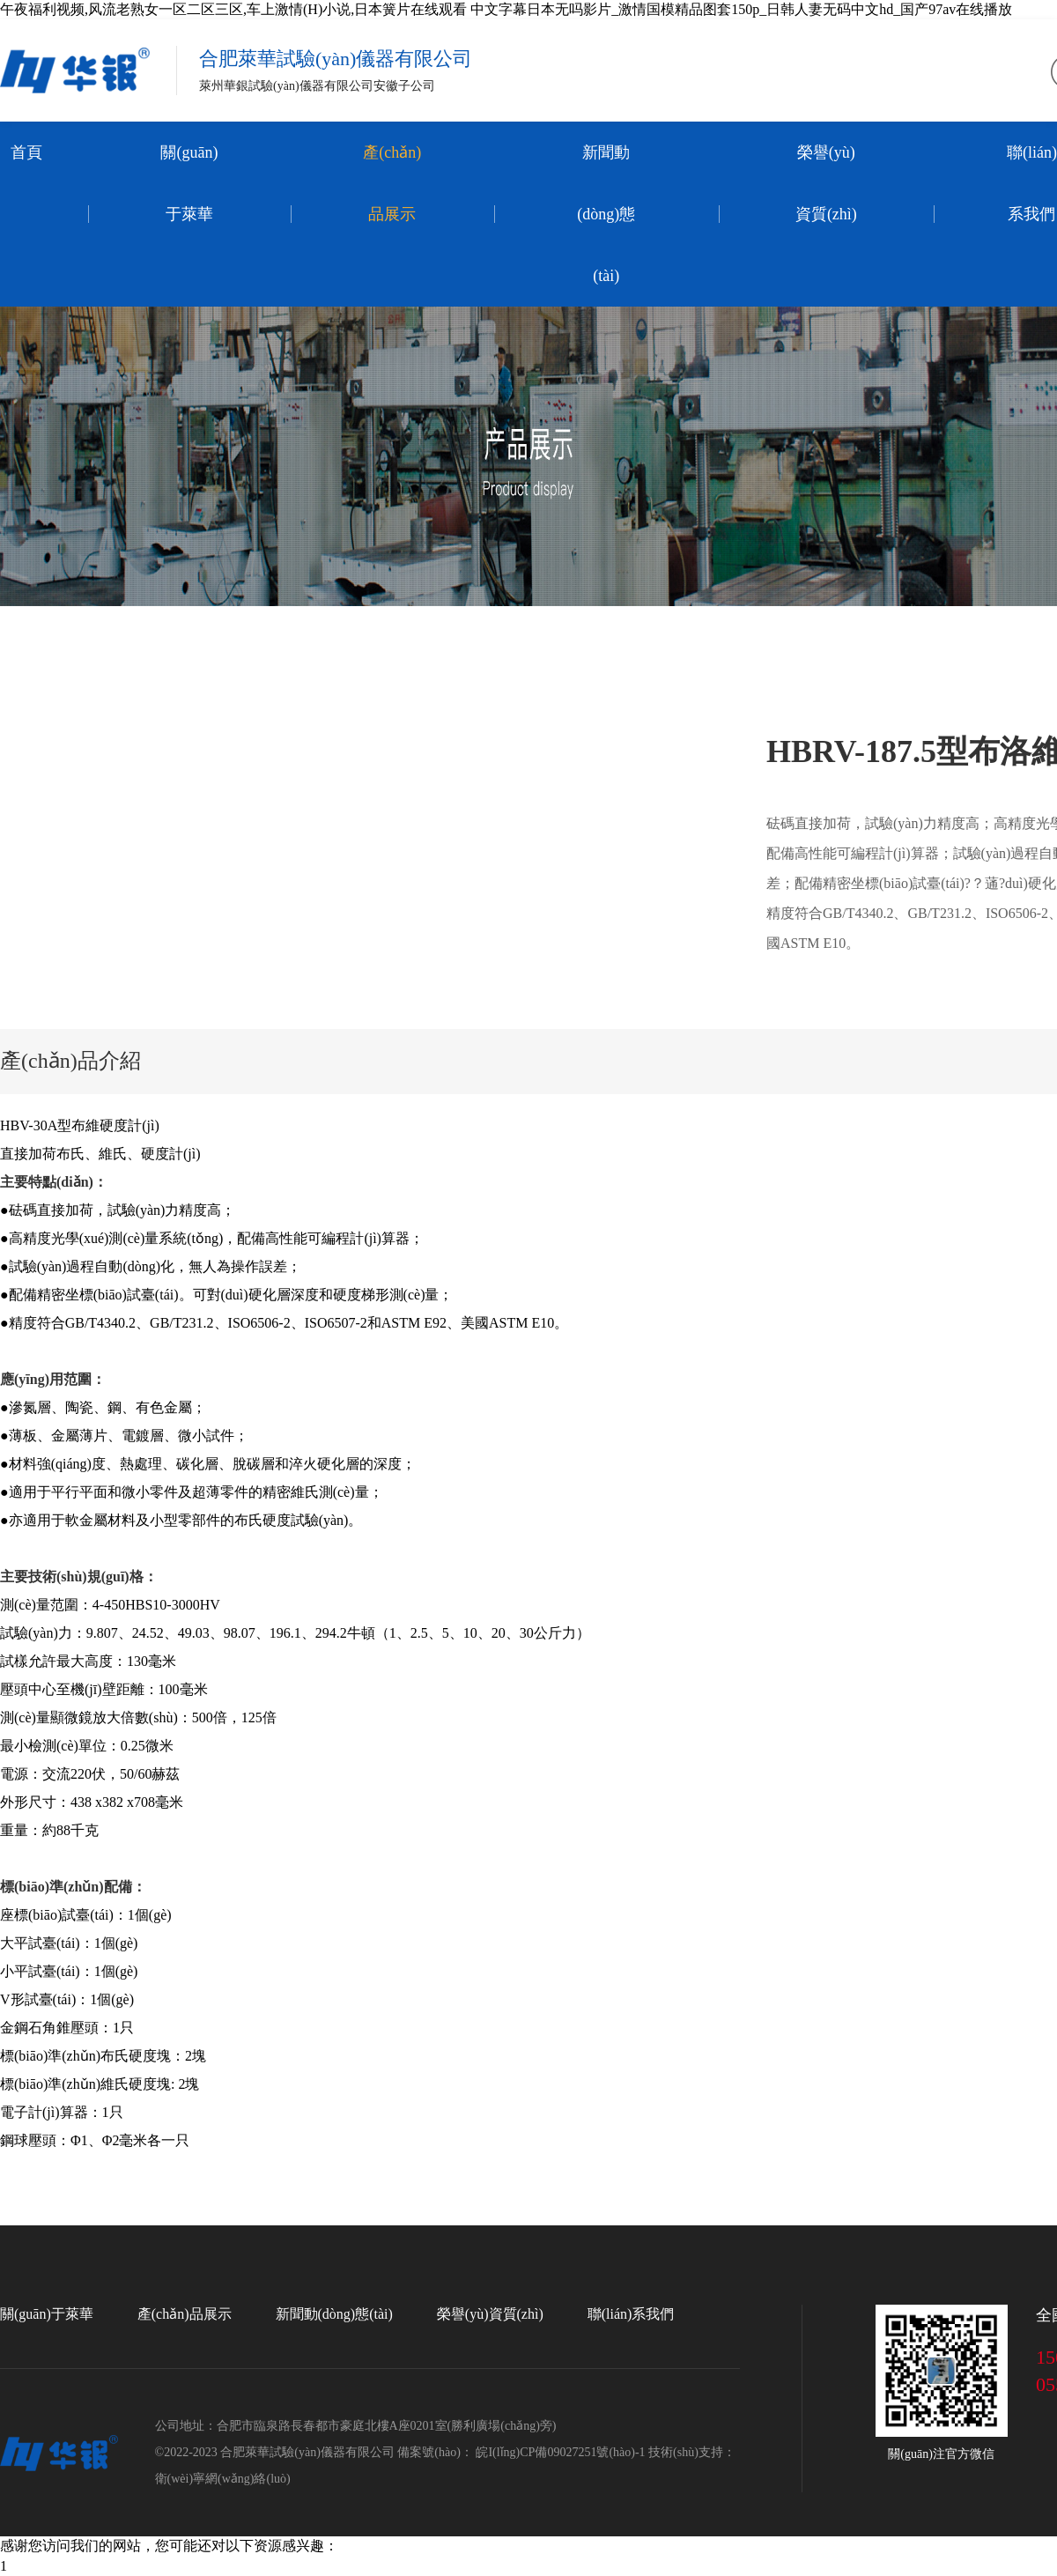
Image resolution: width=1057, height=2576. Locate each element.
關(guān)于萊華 (189, 183)
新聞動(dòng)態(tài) (606, 214)
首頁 (26, 152)
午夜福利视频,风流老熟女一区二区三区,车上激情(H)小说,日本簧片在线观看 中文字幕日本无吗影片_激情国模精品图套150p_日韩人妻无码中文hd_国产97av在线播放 (506, 9)
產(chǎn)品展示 (392, 183)
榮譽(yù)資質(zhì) (826, 183)
